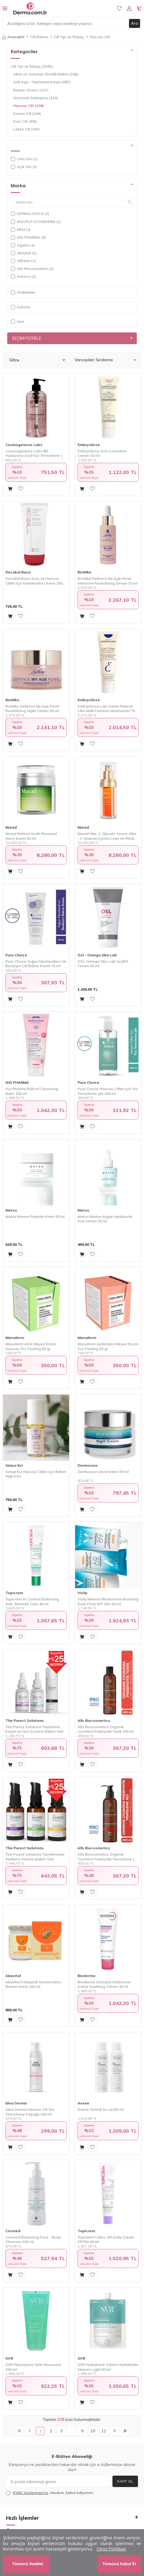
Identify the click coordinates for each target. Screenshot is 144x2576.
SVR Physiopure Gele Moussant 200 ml (33, 2367)
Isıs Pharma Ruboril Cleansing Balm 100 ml (31, 1091)
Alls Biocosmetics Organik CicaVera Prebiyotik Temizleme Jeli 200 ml (108, 1856)
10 (92, 2430)
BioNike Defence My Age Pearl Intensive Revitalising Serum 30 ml (107, 580)
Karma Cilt (27, 113)
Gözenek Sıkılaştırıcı (35, 98)
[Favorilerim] (119, 8)
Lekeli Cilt (26, 129)
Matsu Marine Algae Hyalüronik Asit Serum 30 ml (105, 1219)
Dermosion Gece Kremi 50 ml (103, 1471)
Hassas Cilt (28, 105)
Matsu (11, 1210)
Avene (83, 2103)
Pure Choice (16, 955)
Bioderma (86, 1975)
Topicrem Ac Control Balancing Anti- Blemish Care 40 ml (32, 1601)
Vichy (82, 1593)
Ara (134, 23)
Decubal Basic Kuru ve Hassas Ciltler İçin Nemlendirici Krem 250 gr (34, 580)
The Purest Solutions (24, 1720)
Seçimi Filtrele (72, 338)
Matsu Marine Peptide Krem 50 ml (35, 1216)
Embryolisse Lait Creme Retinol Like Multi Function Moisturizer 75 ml (106, 708)
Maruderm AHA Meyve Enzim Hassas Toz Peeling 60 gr (30, 1346)
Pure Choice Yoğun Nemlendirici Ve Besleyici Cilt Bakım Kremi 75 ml (35, 963)
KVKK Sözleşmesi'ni (30, 2492)
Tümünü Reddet (27, 2563)
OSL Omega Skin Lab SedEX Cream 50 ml (103, 963)
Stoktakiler (23, 292)
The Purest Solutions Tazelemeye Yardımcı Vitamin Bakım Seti (35, 1856)
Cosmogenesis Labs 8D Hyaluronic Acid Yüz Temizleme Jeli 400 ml (35, 453)
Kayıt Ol (125, 2481)
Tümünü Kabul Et (119, 2563)
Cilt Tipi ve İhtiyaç (69, 37)
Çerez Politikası (111, 2549)
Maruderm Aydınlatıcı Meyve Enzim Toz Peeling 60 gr (108, 1346)
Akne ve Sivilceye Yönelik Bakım (45, 74)
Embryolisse (89, 444)
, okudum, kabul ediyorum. (50, 2492)
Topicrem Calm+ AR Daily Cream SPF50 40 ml (106, 2239)
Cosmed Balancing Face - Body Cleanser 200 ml (33, 2239)
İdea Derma (16, 2103)
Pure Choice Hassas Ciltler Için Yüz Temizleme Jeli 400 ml (108, 1091)
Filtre (37, 360)
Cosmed (12, 2231)
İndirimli (20, 307)
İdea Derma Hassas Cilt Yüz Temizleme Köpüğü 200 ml (29, 2111)
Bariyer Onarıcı (30, 90)
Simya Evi (14, 1465)
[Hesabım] (129, 8)
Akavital (13, 1975)
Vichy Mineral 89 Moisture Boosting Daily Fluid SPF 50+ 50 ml (108, 1601)
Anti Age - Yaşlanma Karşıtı (41, 82)
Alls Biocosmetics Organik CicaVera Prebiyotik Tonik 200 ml (106, 1729)
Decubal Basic (18, 572)
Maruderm (14, 1337)
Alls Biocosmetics (94, 1720)
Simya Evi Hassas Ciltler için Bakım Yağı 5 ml (35, 1474)
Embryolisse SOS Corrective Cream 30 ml (102, 453)
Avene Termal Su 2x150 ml (101, 2109)
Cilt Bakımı (39, 37)
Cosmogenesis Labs (23, 444)
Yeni (17, 321)
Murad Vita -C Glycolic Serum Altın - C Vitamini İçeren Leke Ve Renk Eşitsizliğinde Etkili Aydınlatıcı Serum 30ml (107, 836)
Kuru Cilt (25, 121)
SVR (9, 2358)
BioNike (84, 572)
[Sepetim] (139, 8)
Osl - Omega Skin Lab (97, 955)
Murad (11, 827)
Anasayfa (13, 37)
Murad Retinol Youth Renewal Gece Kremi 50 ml (31, 836)
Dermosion (87, 1465)
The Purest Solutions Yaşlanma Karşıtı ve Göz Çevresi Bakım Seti (34, 1729)
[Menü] (5, 8)
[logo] (29, 8)
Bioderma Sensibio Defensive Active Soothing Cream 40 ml (104, 1984)
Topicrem (14, 1593)
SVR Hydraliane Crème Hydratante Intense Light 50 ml (108, 2367)
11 (103, 2430)
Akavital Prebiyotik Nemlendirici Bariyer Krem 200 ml (33, 1984)
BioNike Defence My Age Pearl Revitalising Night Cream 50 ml (32, 708)
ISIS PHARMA (17, 1082)
